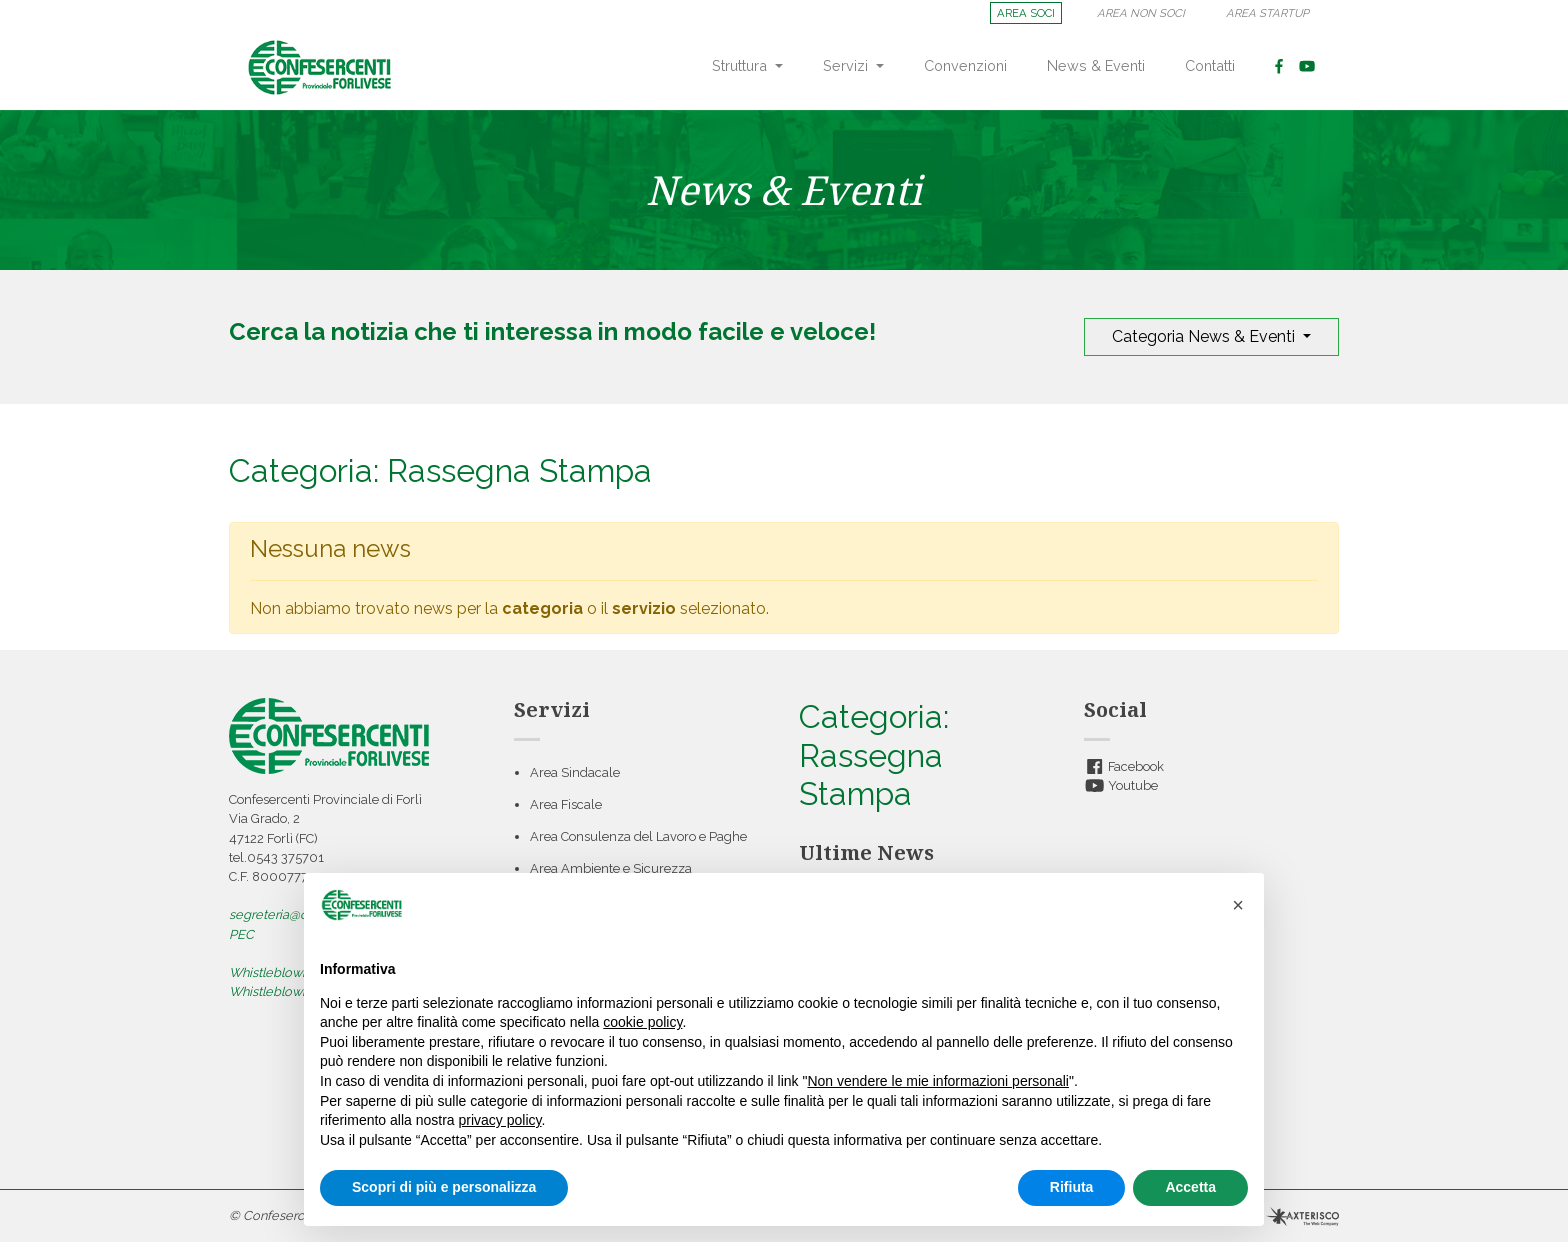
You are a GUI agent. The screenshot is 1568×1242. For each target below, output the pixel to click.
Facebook (1124, 766)
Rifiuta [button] (1072, 1187)
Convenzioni (965, 65)
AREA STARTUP (1267, 13)
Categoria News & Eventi (1205, 336)
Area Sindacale (575, 772)
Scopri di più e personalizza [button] (444, 1187)
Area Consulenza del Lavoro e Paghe (638, 836)
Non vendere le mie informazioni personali (937, 1081)
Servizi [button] (847, 65)
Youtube (1121, 785)
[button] (1238, 905)
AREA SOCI (1026, 13)
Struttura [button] (741, 65)
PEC (241, 934)
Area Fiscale (566, 804)
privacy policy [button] (500, 1120)
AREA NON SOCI (1141, 13)
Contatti (1210, 65)
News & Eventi (1096, 65)
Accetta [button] (1190, 1187)
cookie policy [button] (642, 1022)
